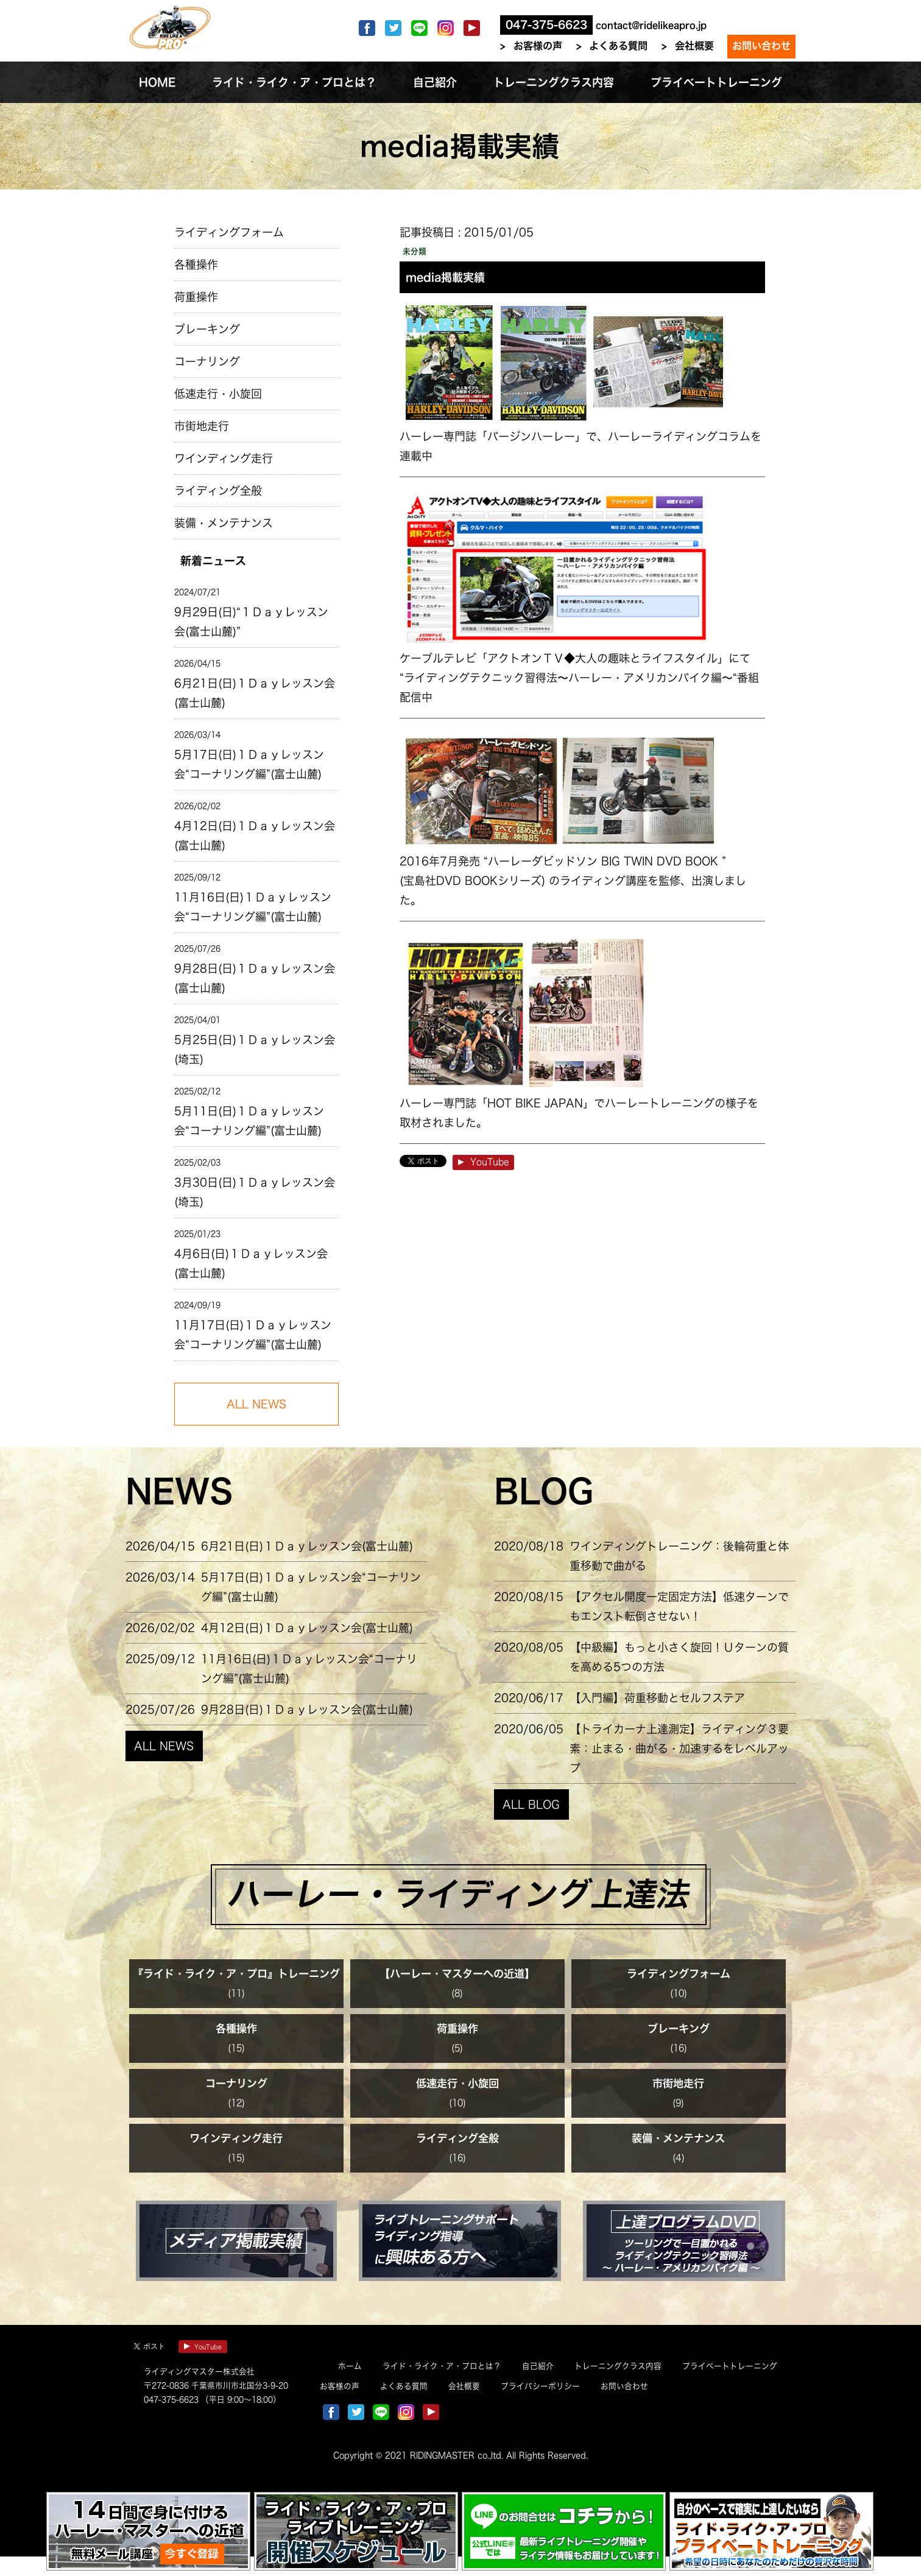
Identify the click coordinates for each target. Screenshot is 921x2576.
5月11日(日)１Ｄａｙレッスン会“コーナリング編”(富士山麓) (249, 1120)
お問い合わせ (761, 46)
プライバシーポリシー (540, 2386)
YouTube (483, 1161)
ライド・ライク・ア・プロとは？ (442, 2366)
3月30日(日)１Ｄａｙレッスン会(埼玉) (254, 1192)
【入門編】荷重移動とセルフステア (657, 1697)
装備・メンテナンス (223, 522)
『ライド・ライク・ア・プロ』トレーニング (236, 1973)
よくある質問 (618, 46)
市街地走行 (201, 425)
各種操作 (196, 264)
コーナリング (207, 361)
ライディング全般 (218, 490)
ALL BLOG (531, 1804)
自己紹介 (538, 2366)
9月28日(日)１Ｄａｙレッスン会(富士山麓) (254, 978)
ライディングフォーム (229, 232)
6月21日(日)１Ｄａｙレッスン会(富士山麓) (254, 693)
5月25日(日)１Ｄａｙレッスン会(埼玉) (254, 1049)
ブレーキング (207, 329)
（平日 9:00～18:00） (240, 2400)
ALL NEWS (164, 1745)
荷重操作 (196, 296)
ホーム (350, 2366)
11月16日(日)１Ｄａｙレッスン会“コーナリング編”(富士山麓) (252, 907)
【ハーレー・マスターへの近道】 (457, 1973)
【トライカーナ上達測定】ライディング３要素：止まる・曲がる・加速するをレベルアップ (679, 1748)
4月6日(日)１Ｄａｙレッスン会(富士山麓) (251, 1263)
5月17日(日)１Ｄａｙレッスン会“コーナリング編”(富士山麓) (249, 764)
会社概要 (694, 46)
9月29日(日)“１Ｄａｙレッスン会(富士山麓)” (251, 621)
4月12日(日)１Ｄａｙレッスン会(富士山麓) (254, 835)
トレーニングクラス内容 (618, 2366)
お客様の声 (537, 46)
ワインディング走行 (223, 458)
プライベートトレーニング (729, 2366)
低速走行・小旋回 (218, 393)
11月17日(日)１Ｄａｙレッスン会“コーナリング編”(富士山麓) (252, 1334)
